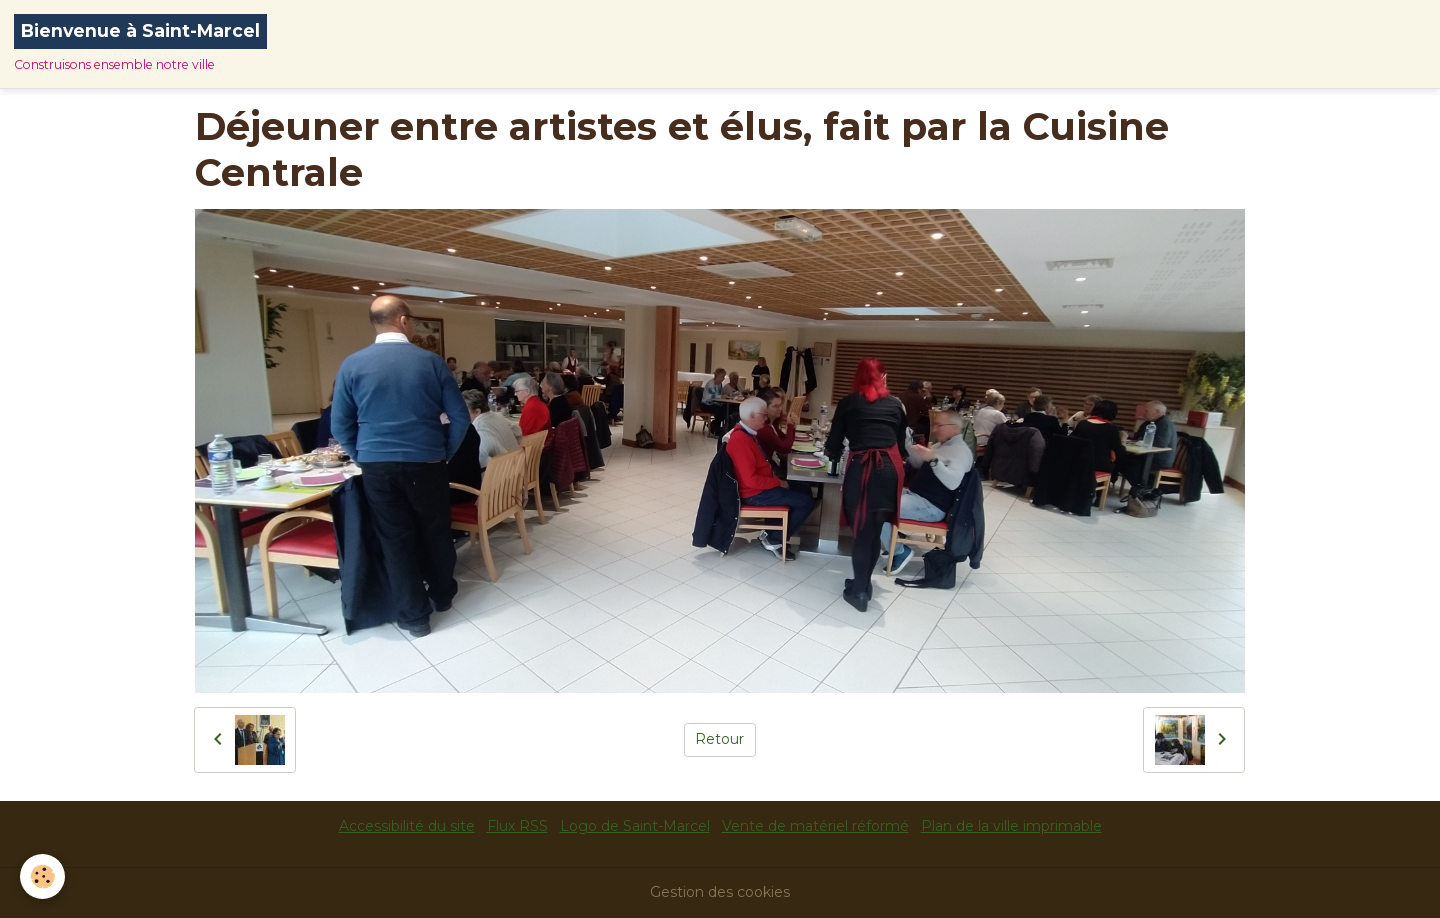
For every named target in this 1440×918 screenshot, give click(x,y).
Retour (719, 739)
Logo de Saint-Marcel (635, 826)
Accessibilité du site (407, 826)
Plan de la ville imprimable (1011, 826)
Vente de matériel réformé (815, 826)
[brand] (140, 44)
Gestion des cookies (720, 892)
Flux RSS (517, 826)
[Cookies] (42, 876)
